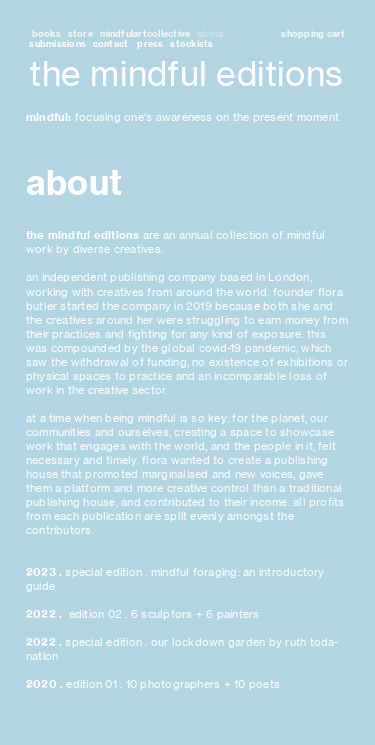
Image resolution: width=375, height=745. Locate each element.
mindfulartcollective (145, 33)
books (44, 33)
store (80, 33)
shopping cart (313, 33)
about (210, 33)
